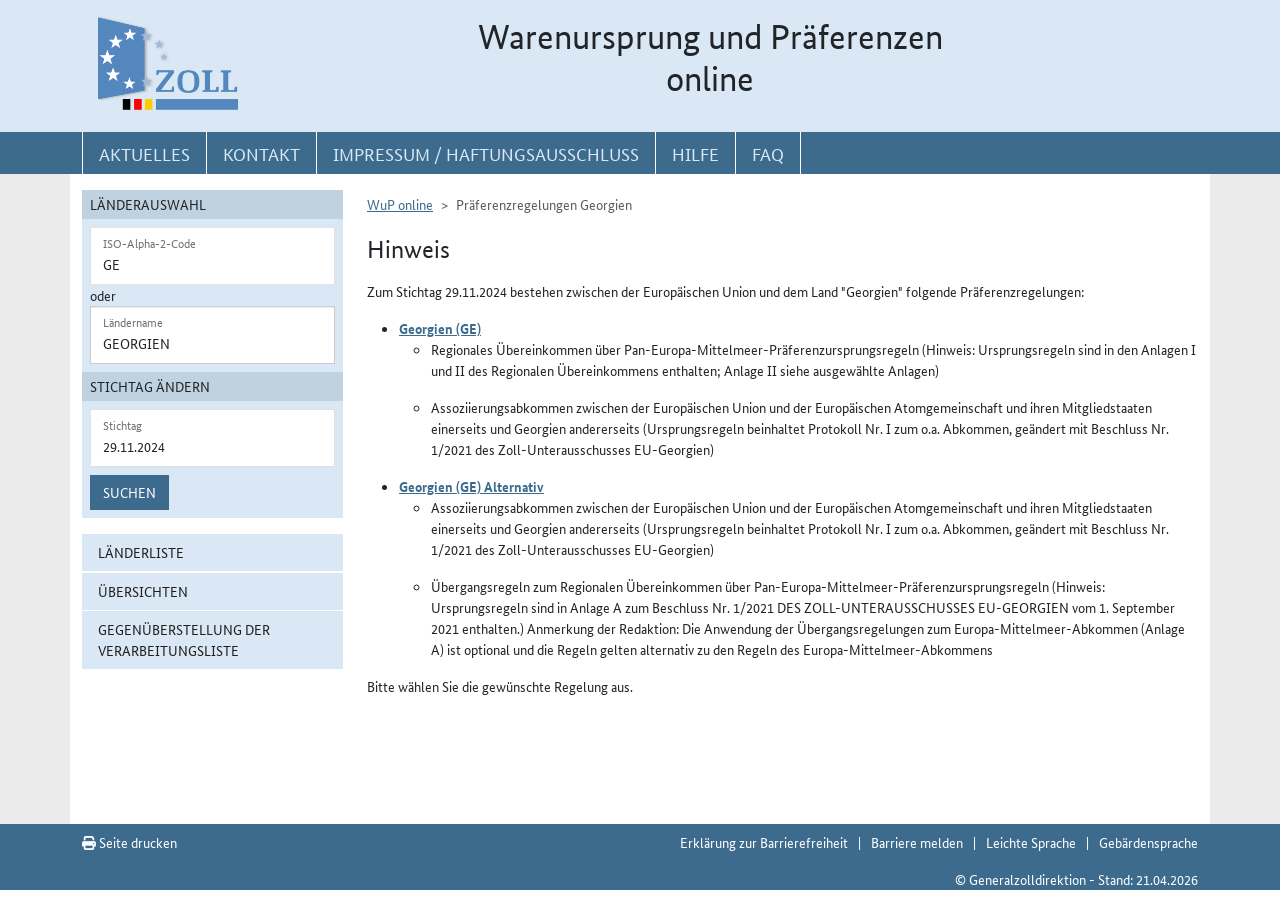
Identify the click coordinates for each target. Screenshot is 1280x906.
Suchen (129, 492)
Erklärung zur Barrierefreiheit (764, 842)
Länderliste (141, 552)
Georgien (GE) (440, 328)
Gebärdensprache (1148, 842)
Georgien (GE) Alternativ (471, 486)
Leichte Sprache (1031, 842)
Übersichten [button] (143, 591)
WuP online (400, 204)
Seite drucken (129, 842)
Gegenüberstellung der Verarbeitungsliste (184, 639)
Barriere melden (917, 842)
